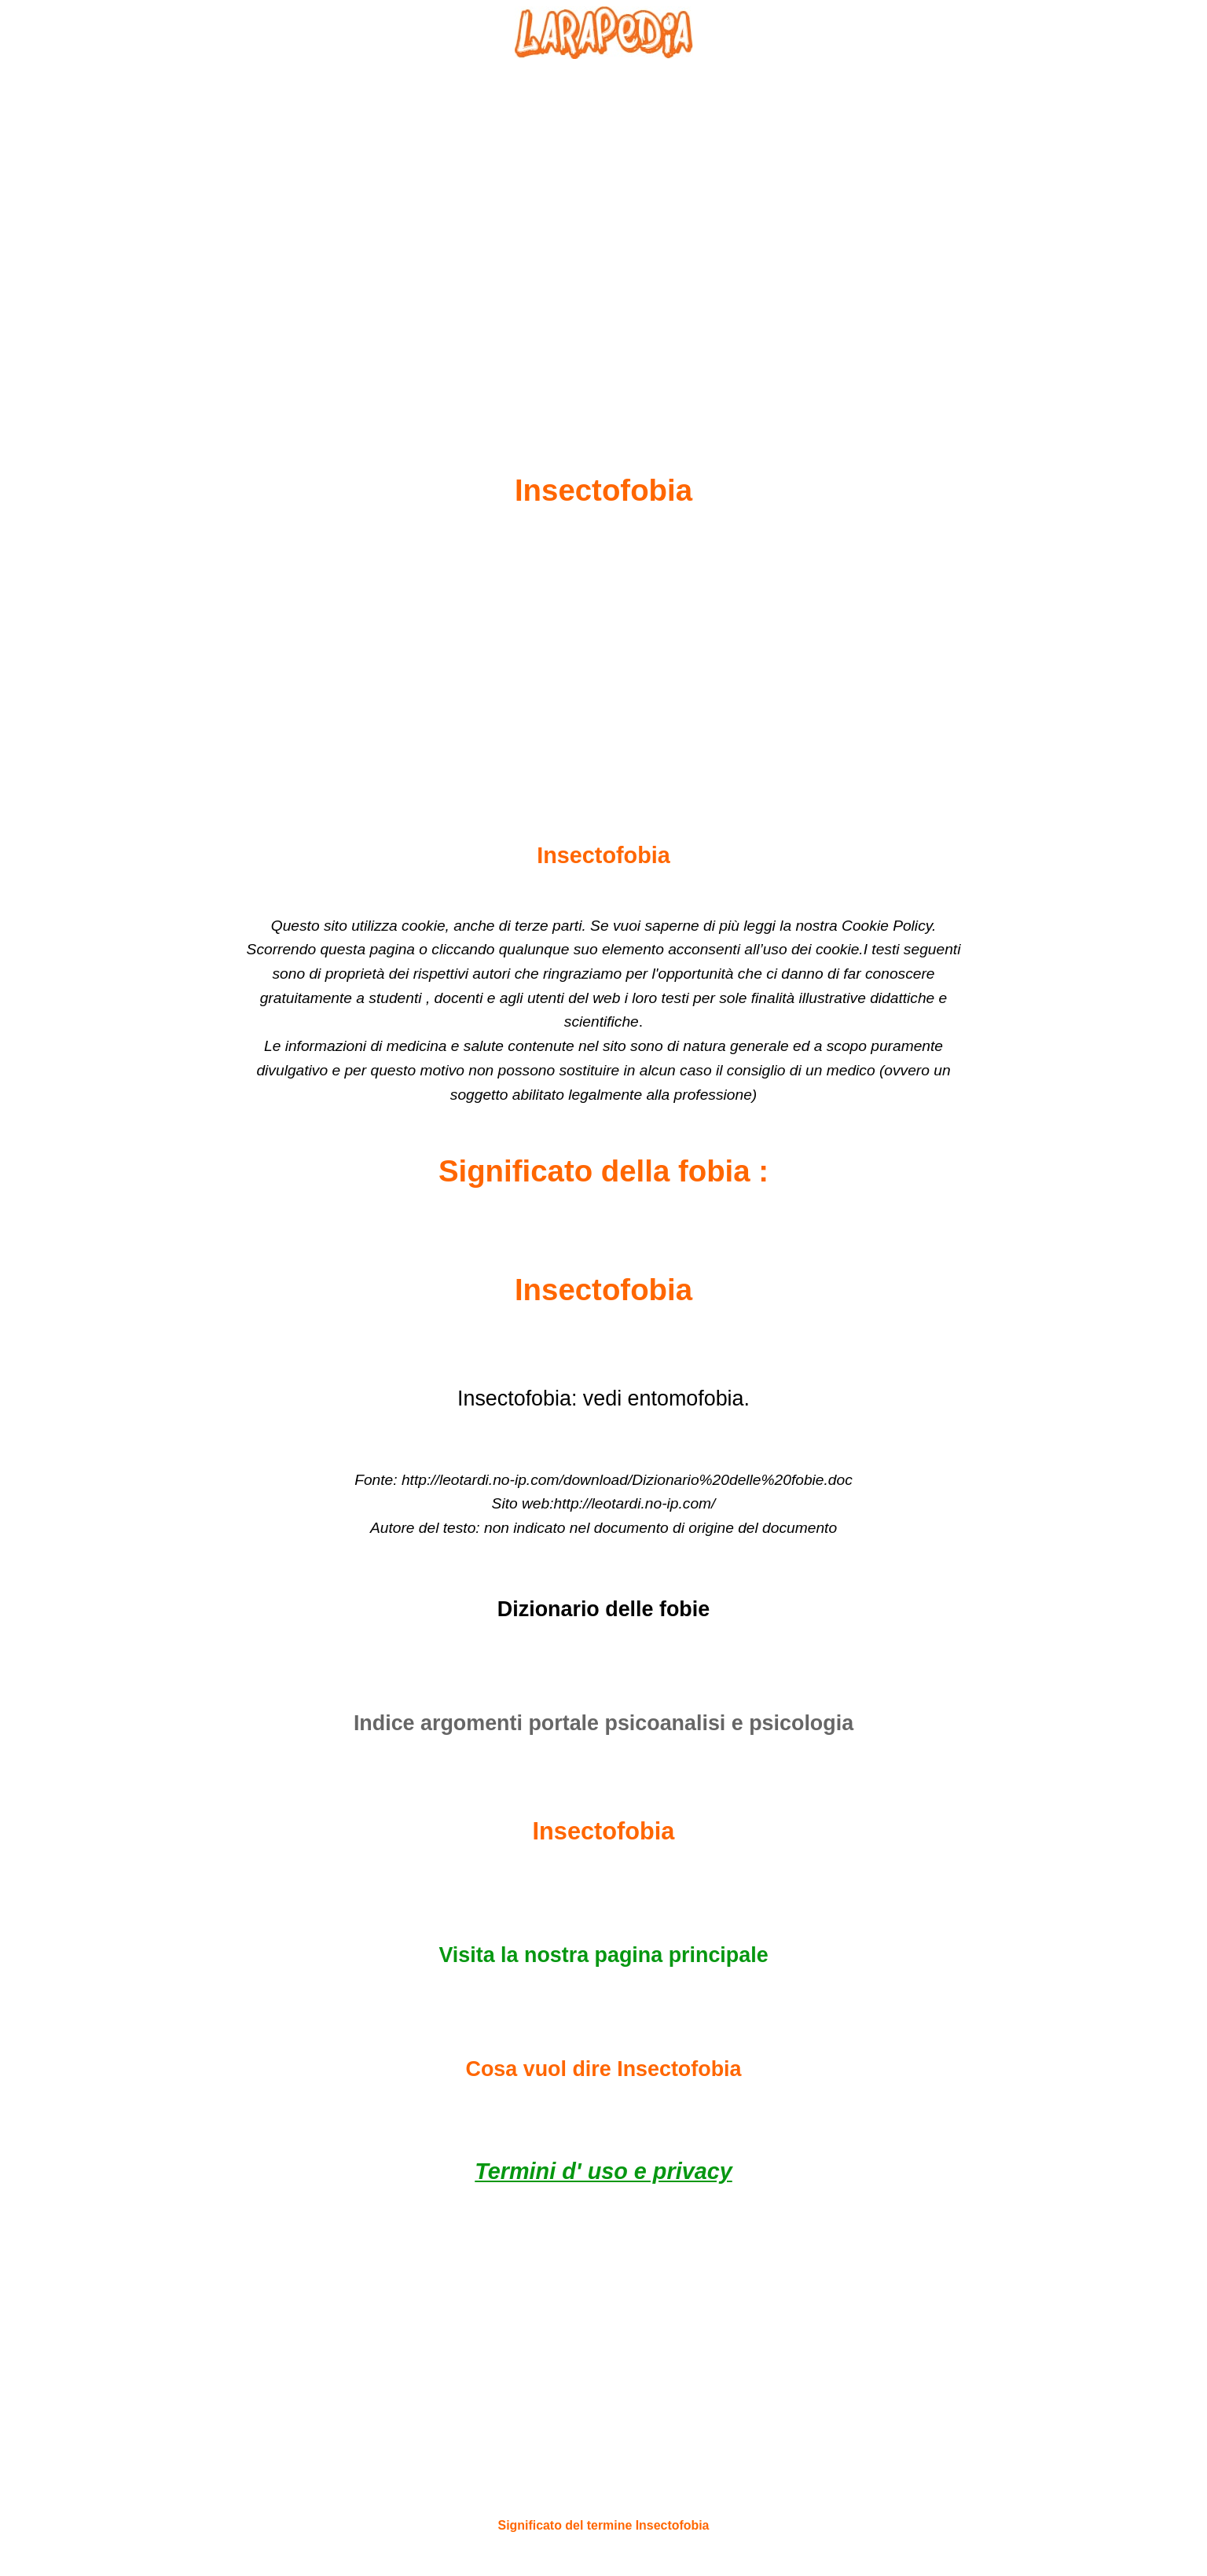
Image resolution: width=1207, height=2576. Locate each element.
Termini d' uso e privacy (603, 2171)
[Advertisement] (603, 229)
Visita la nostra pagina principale (603, 1955)
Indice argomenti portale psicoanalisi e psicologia (603, 1723)
